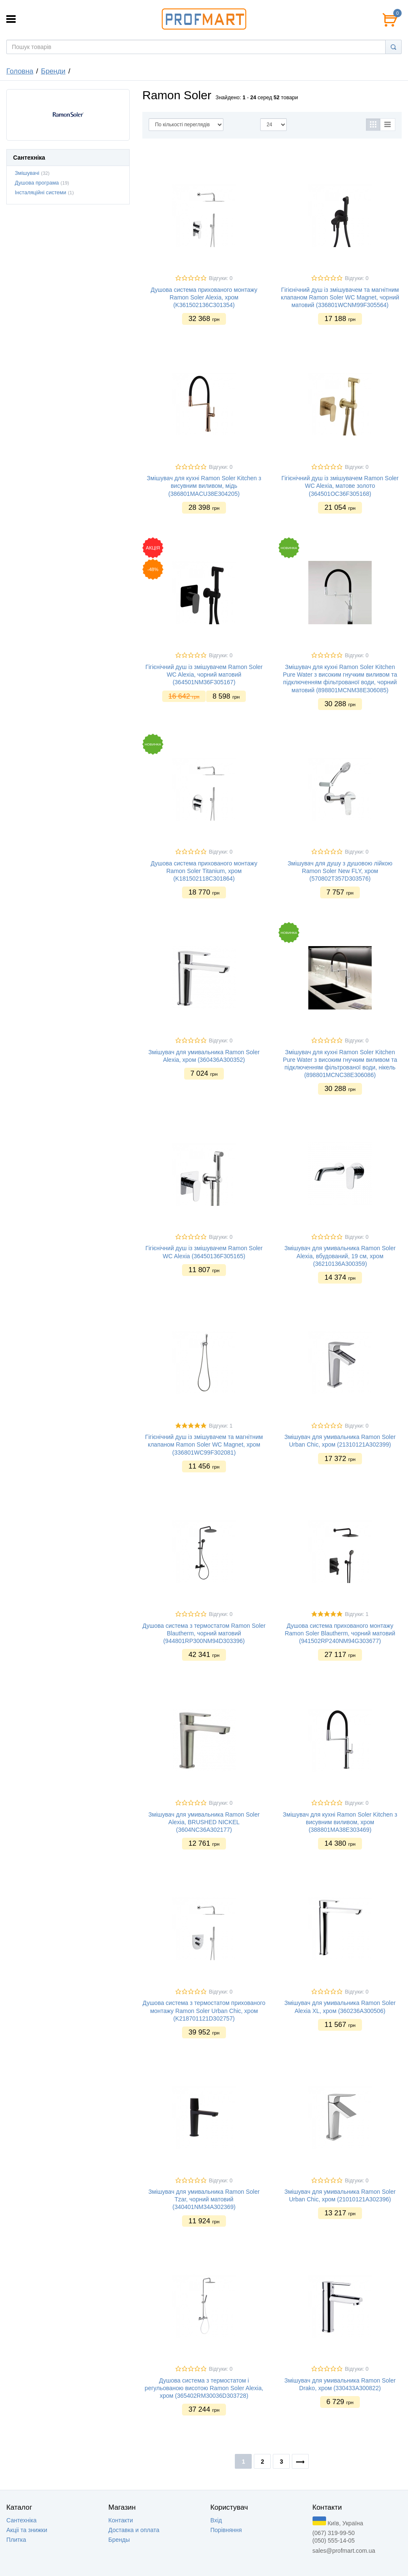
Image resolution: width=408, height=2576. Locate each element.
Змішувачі (27, 173)
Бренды (119, 2539)
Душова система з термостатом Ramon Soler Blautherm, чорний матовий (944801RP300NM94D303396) (203, 1633)
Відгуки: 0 (220, 278)
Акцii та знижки (26, 2530)
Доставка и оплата (134, 2530)
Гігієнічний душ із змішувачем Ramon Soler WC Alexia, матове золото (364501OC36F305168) (340, 486)
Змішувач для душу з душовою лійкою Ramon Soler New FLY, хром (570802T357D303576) (340, 871)
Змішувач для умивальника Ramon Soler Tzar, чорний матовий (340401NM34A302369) (203, 2199)
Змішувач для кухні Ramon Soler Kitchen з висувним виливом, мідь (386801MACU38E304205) (204, 486)
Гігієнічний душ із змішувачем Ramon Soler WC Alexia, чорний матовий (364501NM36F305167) (204, 674)
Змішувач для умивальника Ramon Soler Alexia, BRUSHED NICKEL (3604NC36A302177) (203, 1822)
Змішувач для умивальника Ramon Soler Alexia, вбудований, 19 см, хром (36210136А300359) (339, 1256)
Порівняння (226, 2530)
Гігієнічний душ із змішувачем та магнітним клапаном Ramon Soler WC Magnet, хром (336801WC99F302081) (204, 1444)
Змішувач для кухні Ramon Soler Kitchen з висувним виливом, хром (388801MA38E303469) (340, 1822)
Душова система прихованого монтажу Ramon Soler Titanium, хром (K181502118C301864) (204, 871)
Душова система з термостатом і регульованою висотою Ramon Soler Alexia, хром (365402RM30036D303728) (204, 2388)
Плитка (16, 2539)
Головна (19, 71)
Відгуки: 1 (220, 1426)
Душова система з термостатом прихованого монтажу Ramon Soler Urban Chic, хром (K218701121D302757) (204, 2010)
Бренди (53, 71)
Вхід (216, 2520)
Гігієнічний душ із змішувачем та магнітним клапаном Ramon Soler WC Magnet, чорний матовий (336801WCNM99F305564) (340, 297)
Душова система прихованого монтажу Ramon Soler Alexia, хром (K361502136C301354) (204, 297)
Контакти (121, 2520)
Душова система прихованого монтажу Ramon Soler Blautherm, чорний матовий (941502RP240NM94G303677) (340, 1633)
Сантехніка (21, 2520)
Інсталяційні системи (40, 193)
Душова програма (37, 183)
